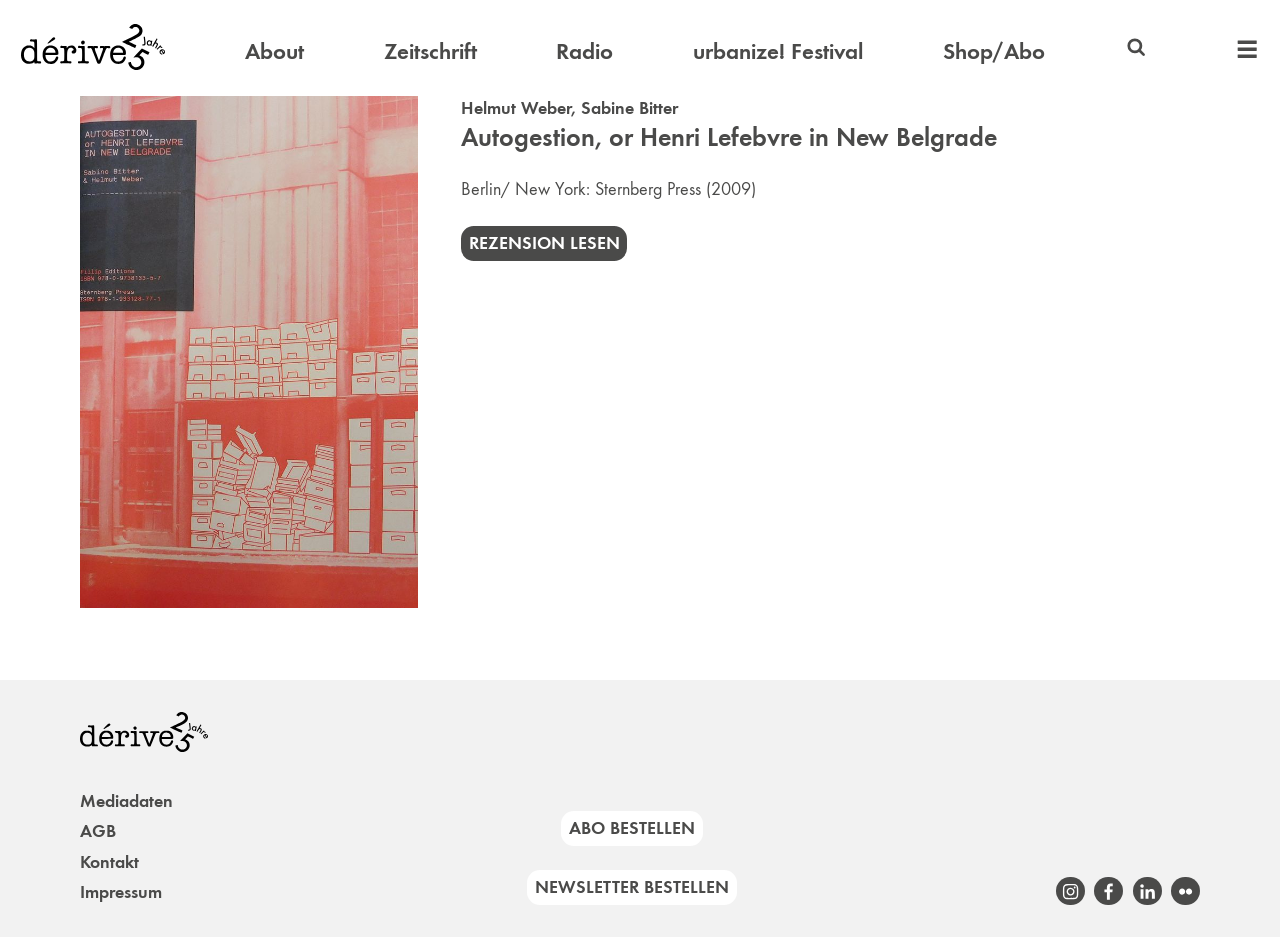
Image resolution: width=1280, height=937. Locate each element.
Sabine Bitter (629, 108)
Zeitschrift (430, 51)
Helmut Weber (516, 108)
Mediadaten (126, 801)
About (274, 51)
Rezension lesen (544, 243)
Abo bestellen (632, 828)
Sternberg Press (648, 189)
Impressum (121, 892)
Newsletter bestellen (632, 887)
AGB (98, 831)
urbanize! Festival (778, 51)
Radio (584, 51)
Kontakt (109, 862)
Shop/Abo (994, 51)
